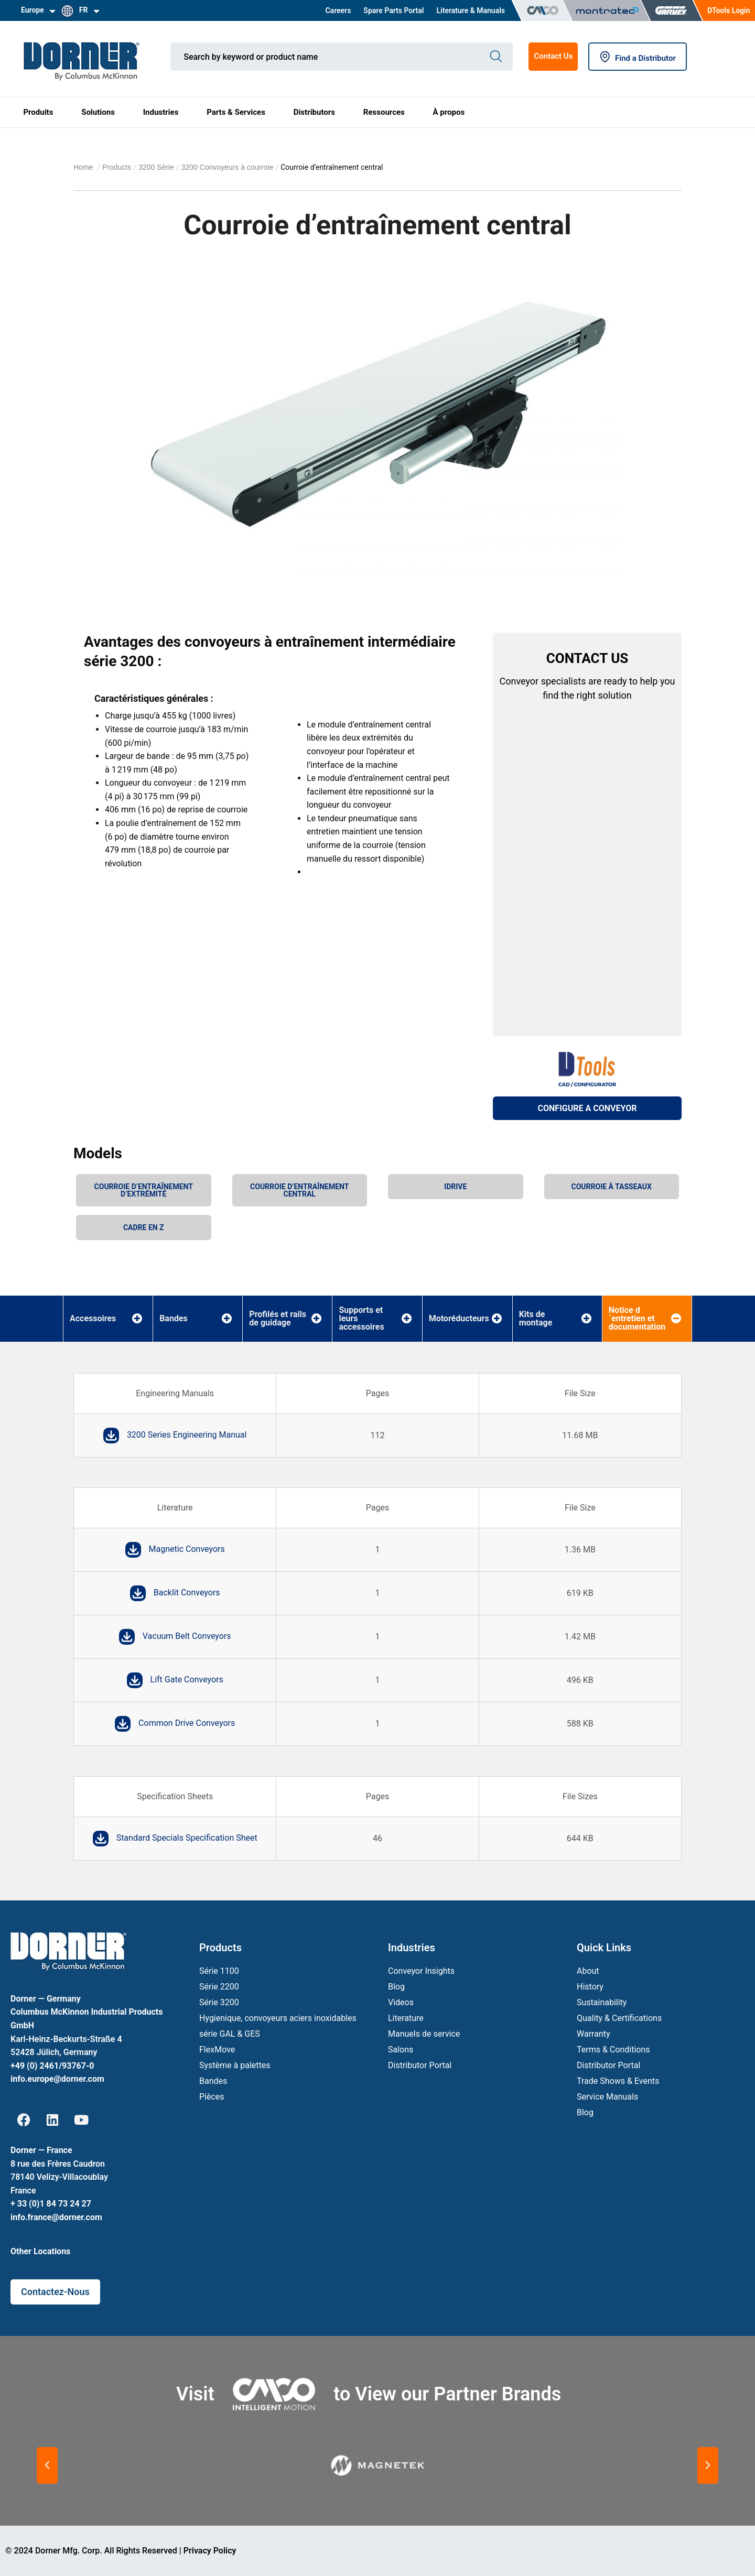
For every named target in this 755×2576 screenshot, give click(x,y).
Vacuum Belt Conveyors (187, 1636)
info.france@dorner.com (56, 2217)
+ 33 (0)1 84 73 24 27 (50, 2204)
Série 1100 (219, 1971)
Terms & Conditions (613, 2050)
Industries (161, 112)
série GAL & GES (229, 2034)
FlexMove (217, 2050)
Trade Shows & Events (618, 2081)
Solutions (98, 112)
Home (84, 167)
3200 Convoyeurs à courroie (227, 167)
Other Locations (40, 2251)
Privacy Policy (210, 2551)
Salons (400, 2050)
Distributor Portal (419, 2065)
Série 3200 (219, 2002)
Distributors (314, 112)
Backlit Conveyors (187, 1592)
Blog (396, 1987)
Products (116, 167)
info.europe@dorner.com (57, 2079)
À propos (449, 112)
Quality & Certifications (619, 2018)
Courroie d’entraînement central (299, 1190)
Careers (338, 10)
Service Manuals (607, 2097)
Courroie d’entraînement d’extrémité (143, 1190)
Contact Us (553, 56)
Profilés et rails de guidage (277, 1318)
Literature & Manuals (470, 10)
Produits (38, 112)
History (590, 1987)
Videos (401, 2002)
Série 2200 (219, 1987)
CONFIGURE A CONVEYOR (587, 1108)
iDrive (455, 1186)
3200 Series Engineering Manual (187, 1435)
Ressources (384, 112)
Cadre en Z (143, 1227)
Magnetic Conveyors (187, 1549)
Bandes (173, 1318)
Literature (406, 2018)
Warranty (593, 2034)
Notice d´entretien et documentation (637, 1318)
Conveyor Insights (421, 1971)
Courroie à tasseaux (611, 1186)
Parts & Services (236, 112)
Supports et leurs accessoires (361, 1318)
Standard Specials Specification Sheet (186, 1838)
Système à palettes (234, 2065)
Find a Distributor (638, 58)
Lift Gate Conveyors (186, 1679)
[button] (47, 2465)
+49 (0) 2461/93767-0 (52, 2066)
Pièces (211, 2097)
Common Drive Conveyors (186, 1723)
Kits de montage (536, 1318)
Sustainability (602, 2002)
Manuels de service (424, 2034)
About (588, 1971)
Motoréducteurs (459, 1318)
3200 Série (156, 167)
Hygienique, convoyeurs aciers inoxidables (278, 2018)
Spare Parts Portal (393, 10)
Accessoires (93, 1318)
